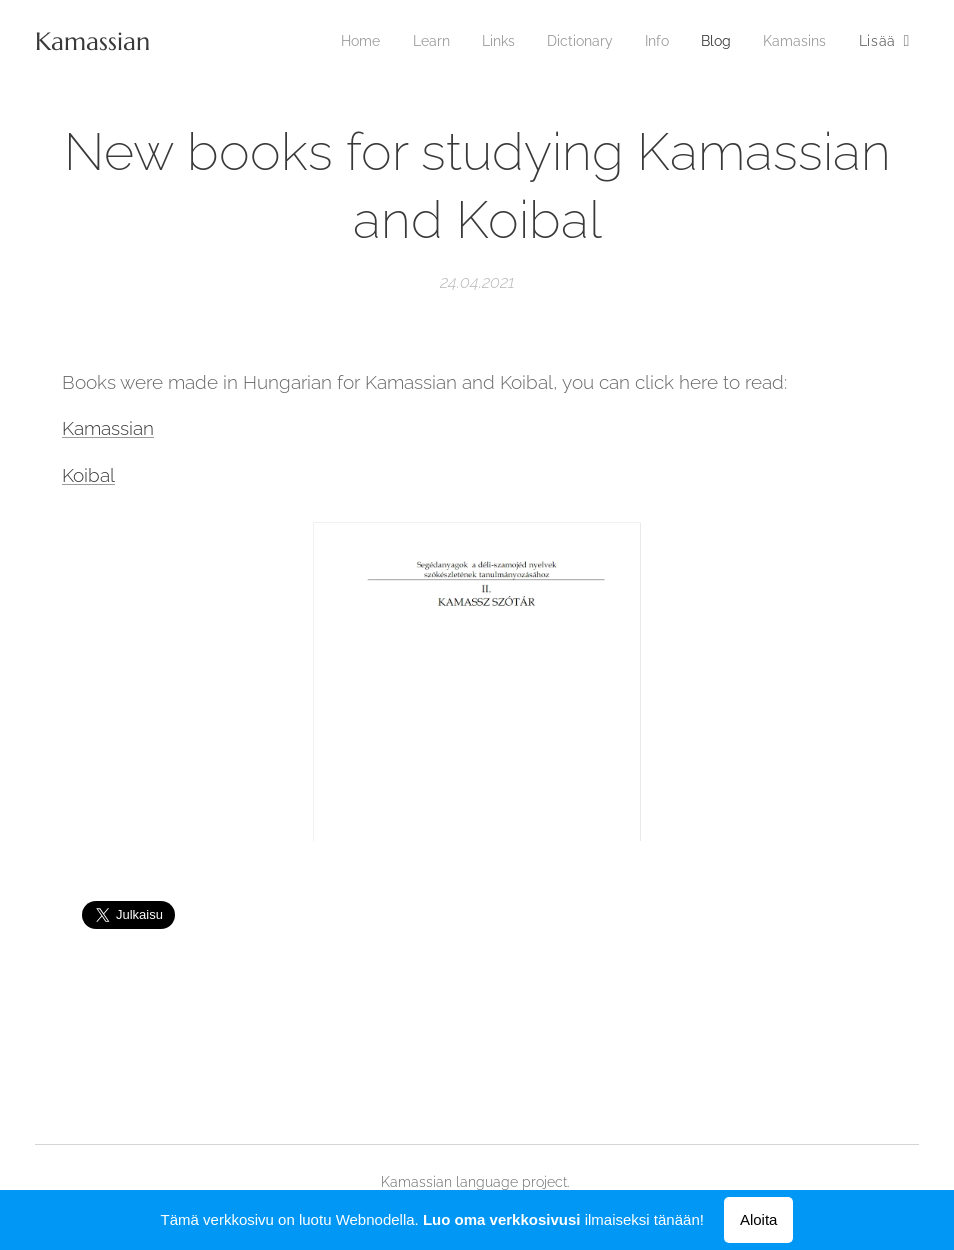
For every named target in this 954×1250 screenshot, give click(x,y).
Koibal (88, 474)
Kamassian (108, 428)
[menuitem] (340, 41)
